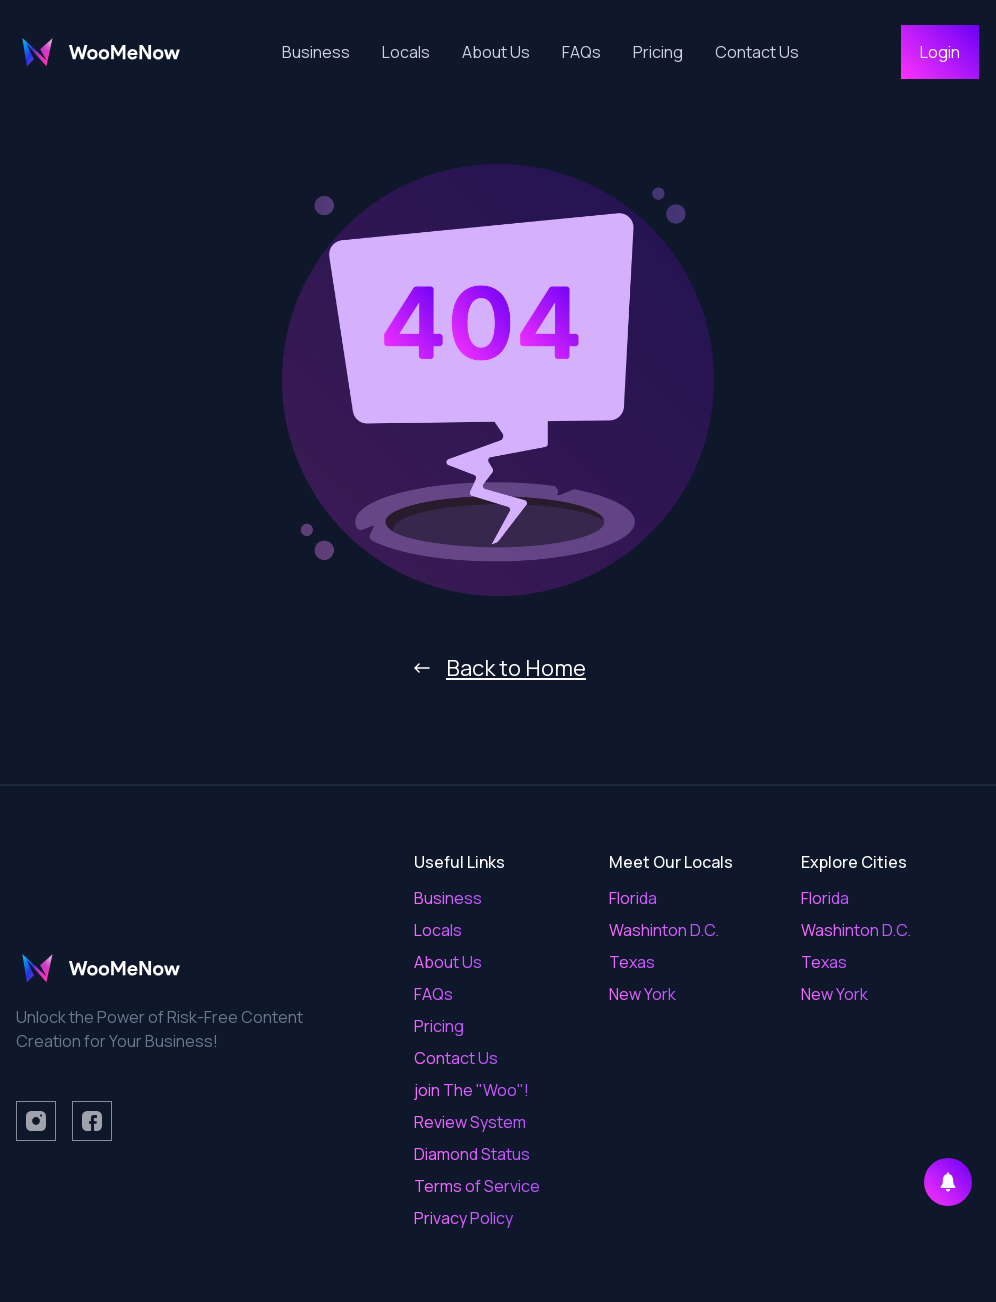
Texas (632, 962)
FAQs (581, 52)
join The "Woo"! (471, 1090)
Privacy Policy (463, 1218)
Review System (470, 1122)
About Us (496, 52)
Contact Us (757, 52)
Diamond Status (472, 1154)
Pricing (658, 52)
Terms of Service (477, 1186)
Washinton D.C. (664, 930)
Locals (406, 52)
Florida (633, 898)
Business (316, 52)
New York (642, 994)
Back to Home (498, 668)
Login (940, 52)
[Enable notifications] (948, 1182)
